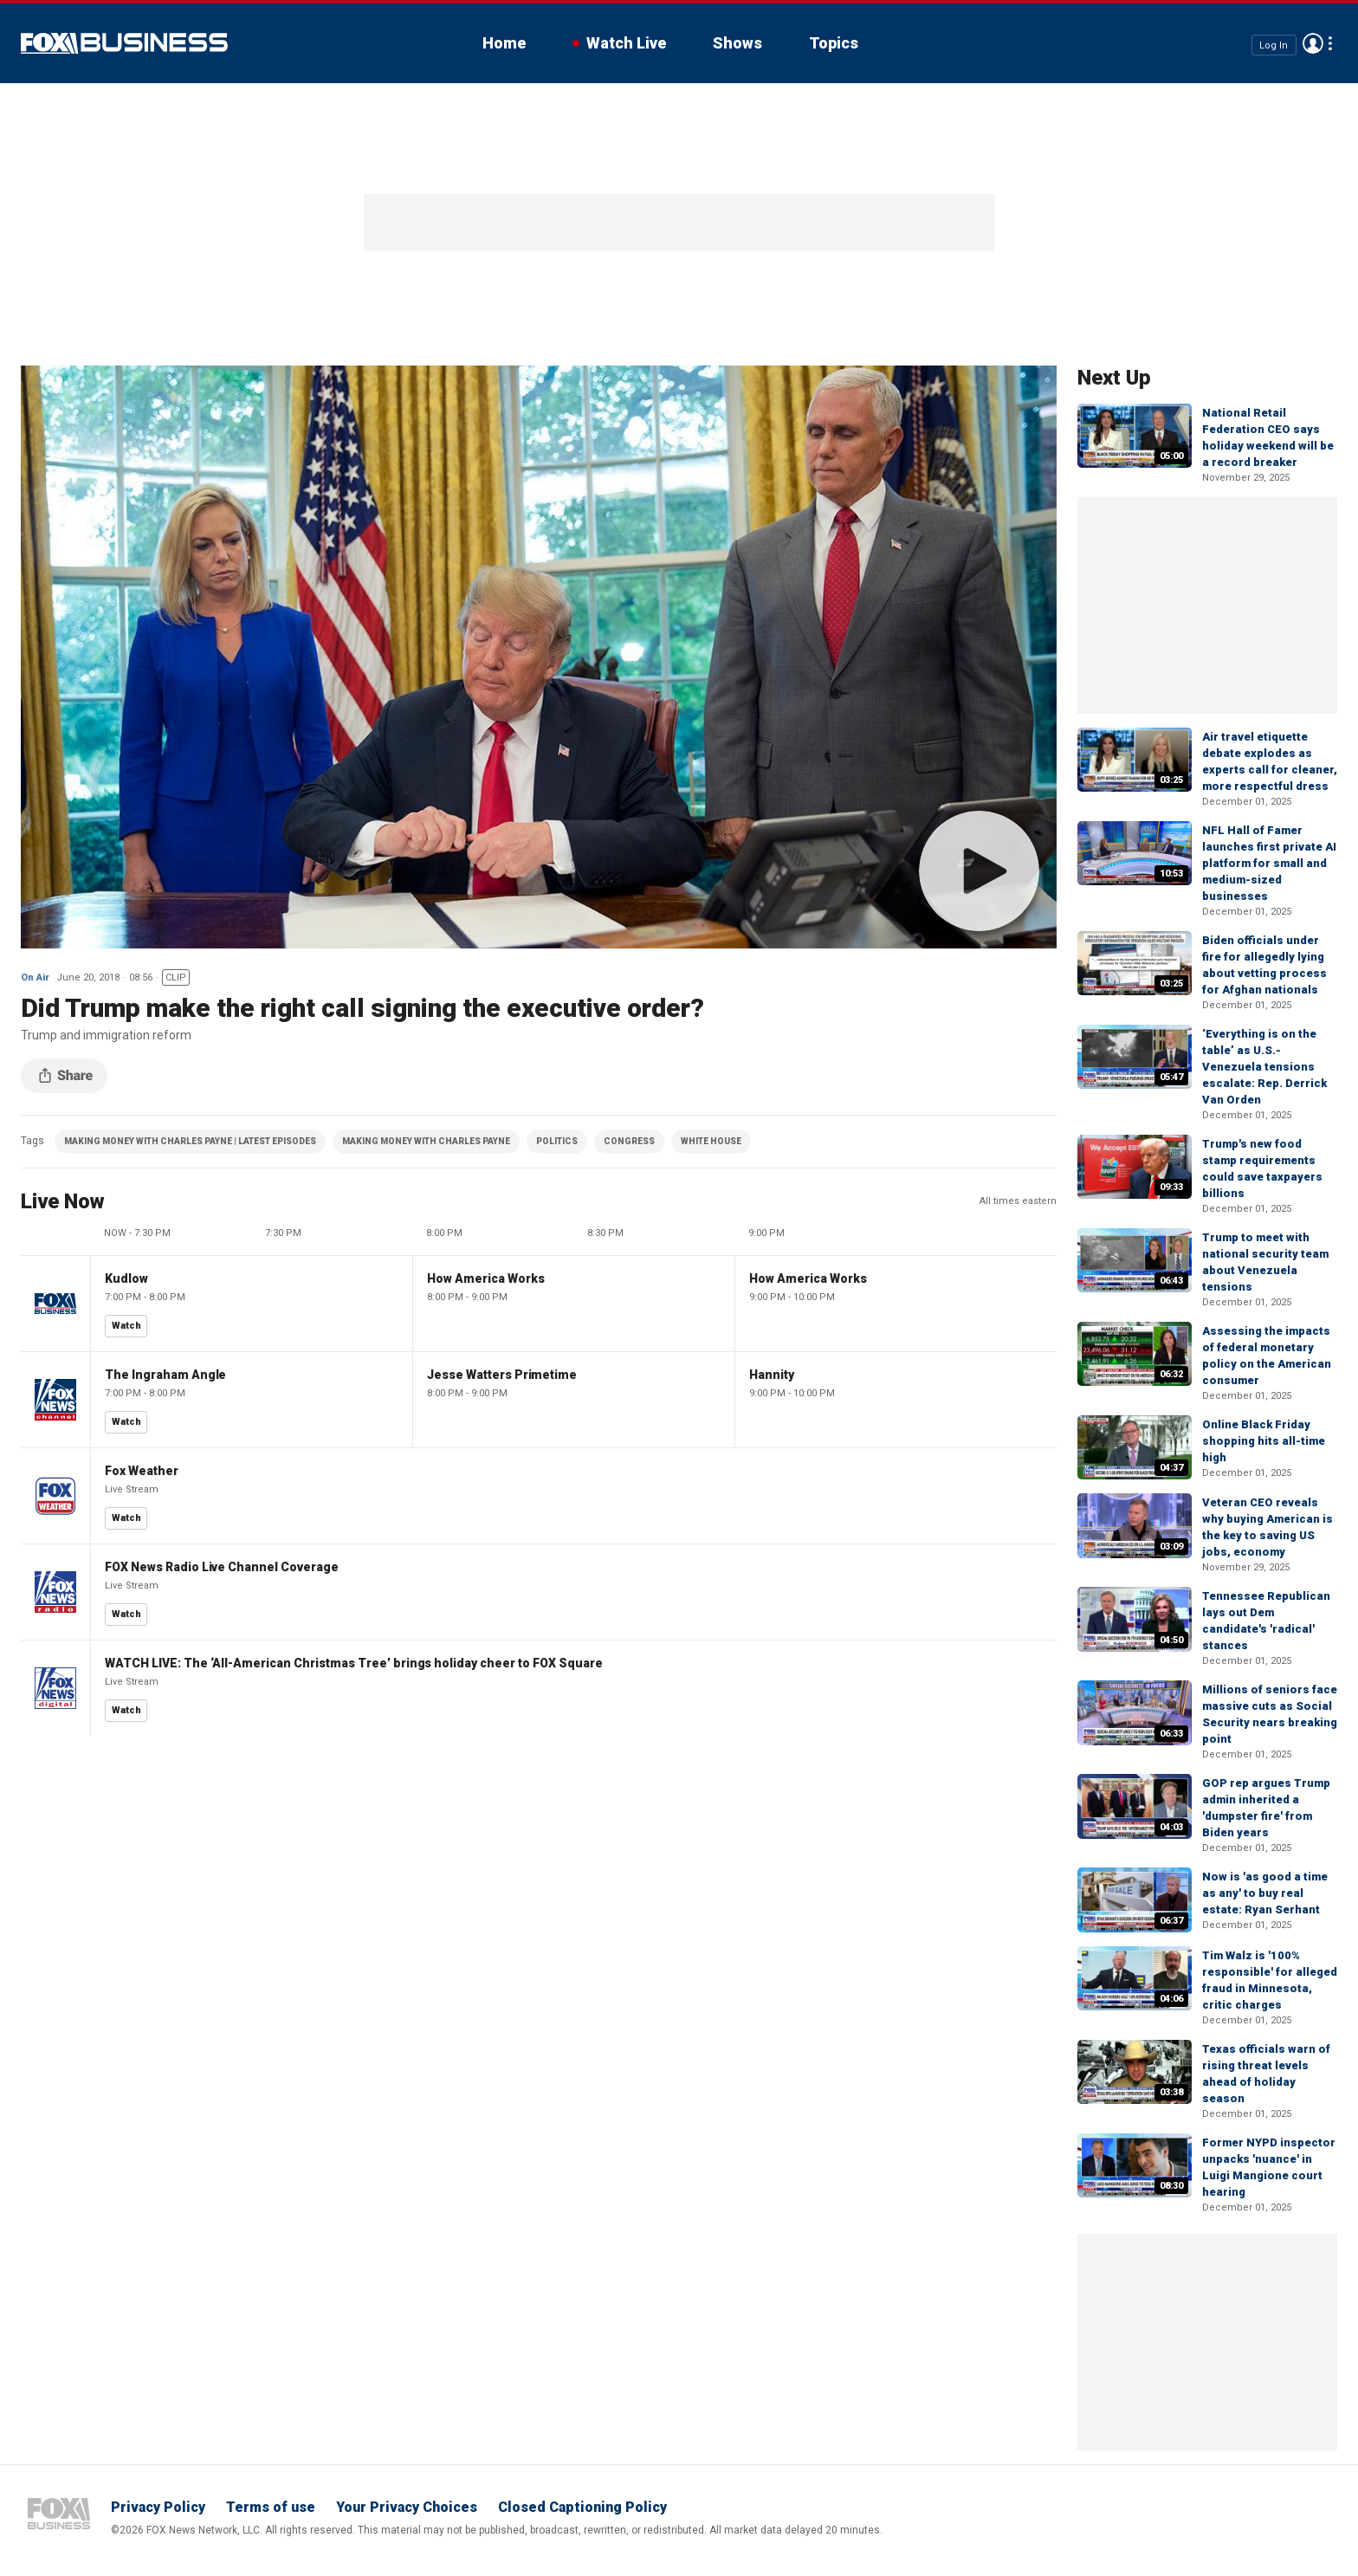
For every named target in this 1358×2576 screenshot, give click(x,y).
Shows (737, 43)
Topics (833, 43)
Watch (126, 1325)
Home (504, 43)
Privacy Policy (158, 2507)
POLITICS (557, 1141)
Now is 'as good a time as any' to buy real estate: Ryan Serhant (1265, 1893)
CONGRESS (629, 1141)
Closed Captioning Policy (582, 2507)
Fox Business (124, 43)
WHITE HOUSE (711, 1141)
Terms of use (270, 2507)
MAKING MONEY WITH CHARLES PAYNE (426, 1141)
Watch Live (626, 43)
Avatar (1313, 43)
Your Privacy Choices (406, 2507)
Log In (1273, 44)
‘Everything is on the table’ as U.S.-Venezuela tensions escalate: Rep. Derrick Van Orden (1264, 1066)
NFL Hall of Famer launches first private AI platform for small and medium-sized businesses (1269, 863)
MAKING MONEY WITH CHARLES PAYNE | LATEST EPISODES (190, 1141)
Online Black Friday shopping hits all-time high (1263, 1441)
